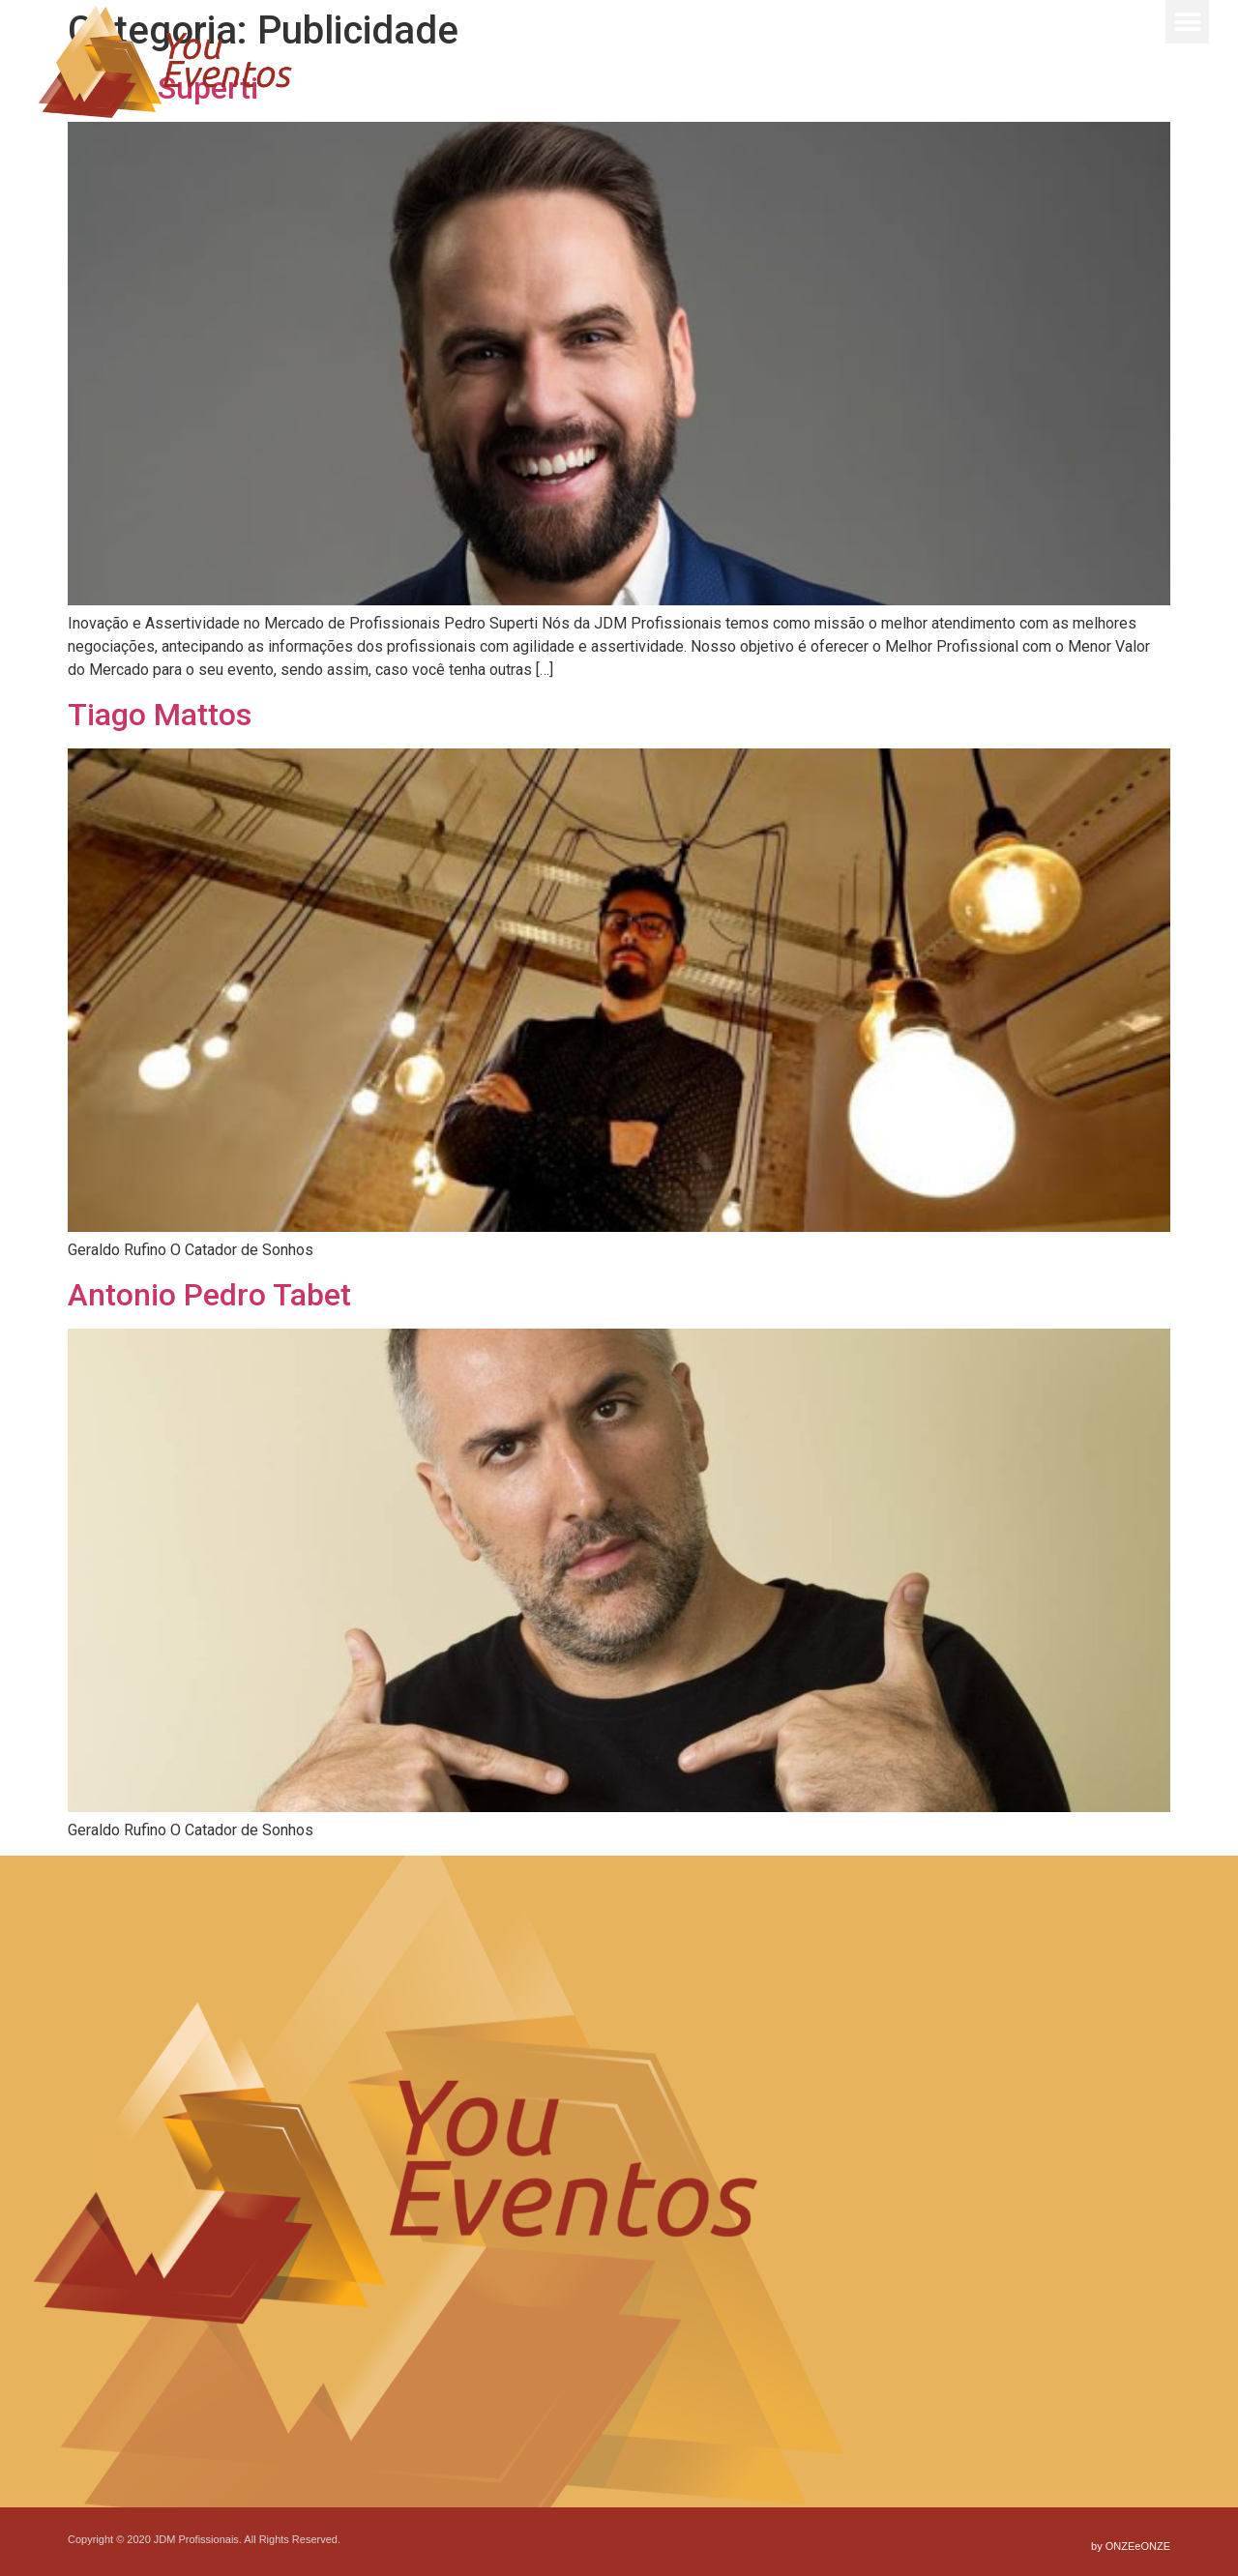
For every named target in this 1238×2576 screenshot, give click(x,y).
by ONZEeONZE (1130, 2546)
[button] (1187, 22)
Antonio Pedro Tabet (209, 1294)
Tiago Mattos (159, 714)
